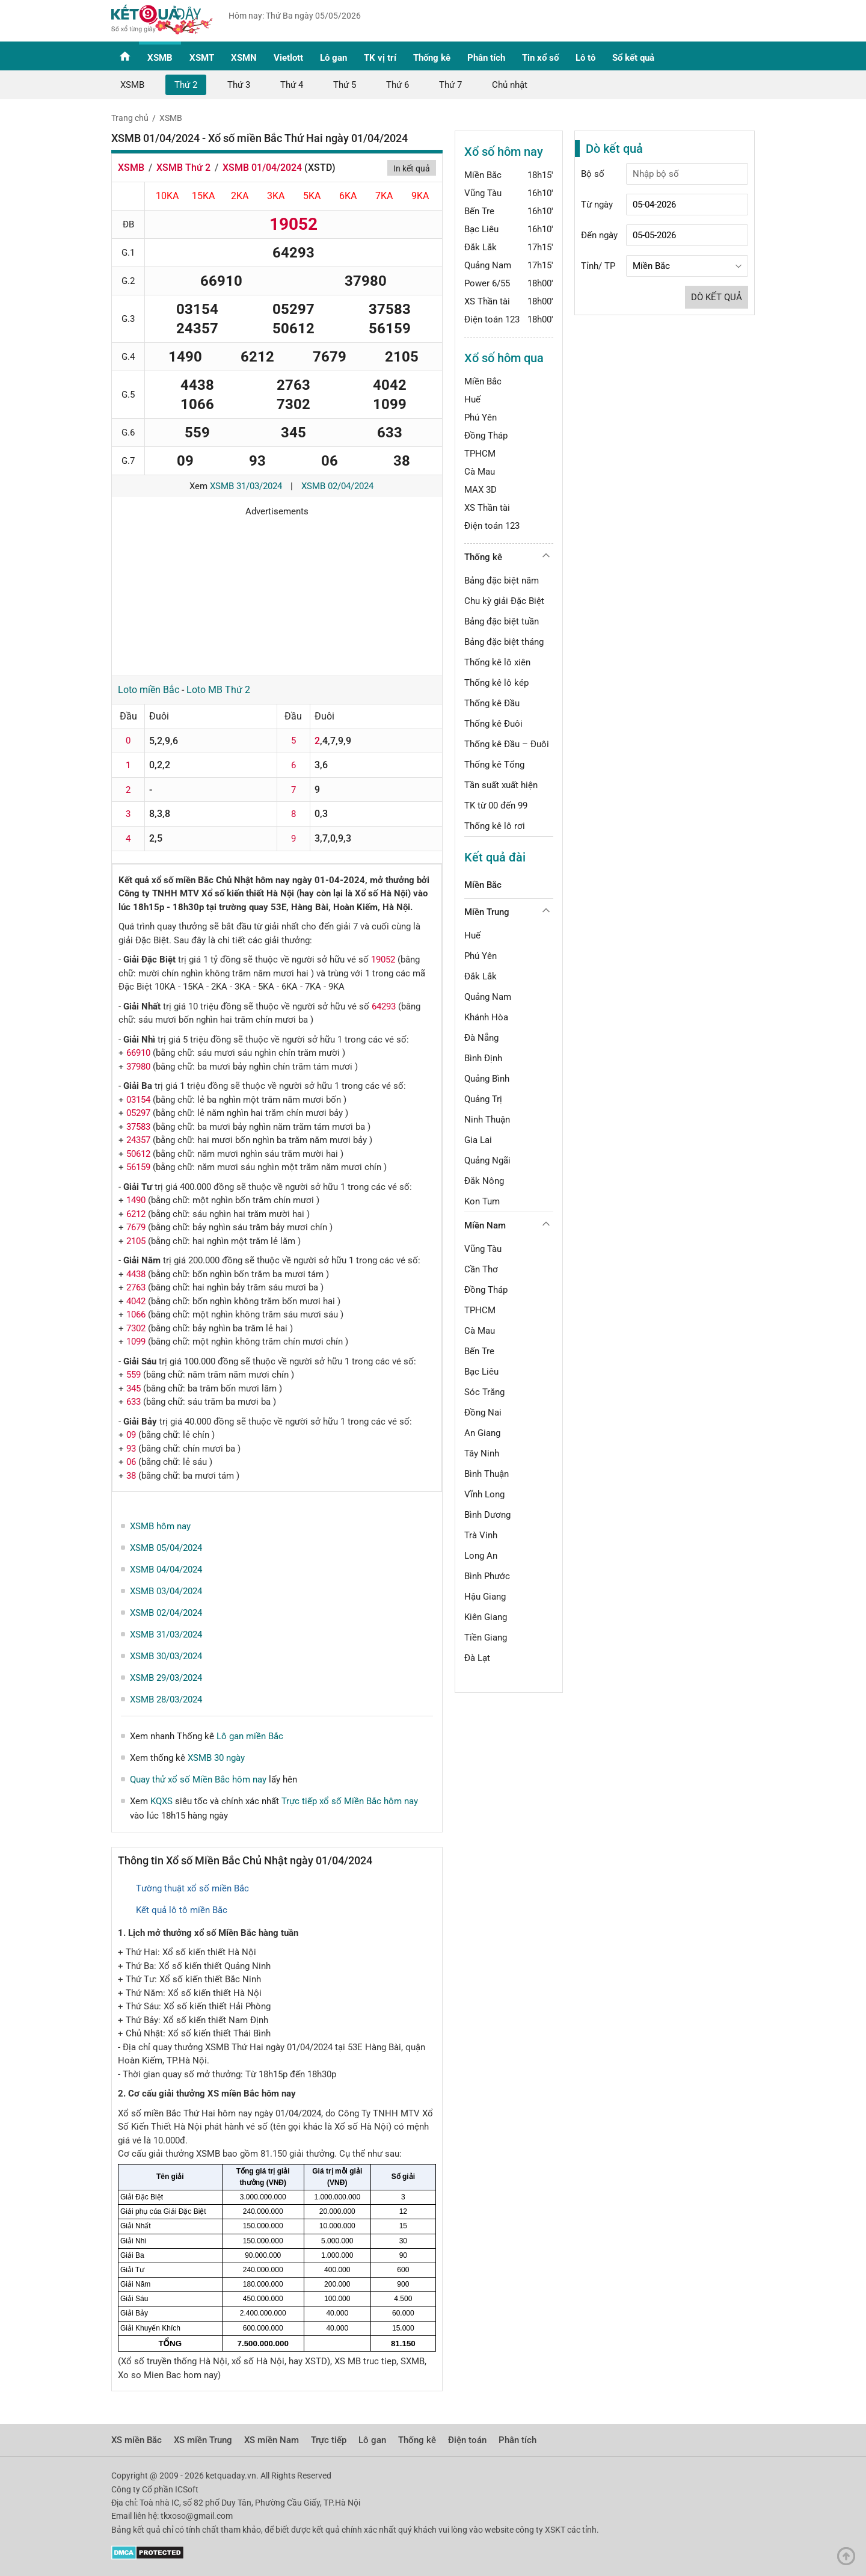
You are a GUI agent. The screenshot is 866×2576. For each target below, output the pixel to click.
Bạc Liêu (481, 229)
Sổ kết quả (633, 57)
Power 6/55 (487, 283)
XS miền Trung (203, 2440)
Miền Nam (485, 1225)
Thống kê (431, 57)
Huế (472, 399)
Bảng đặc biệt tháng (504, 641)
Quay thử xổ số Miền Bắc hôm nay (198, 1779)
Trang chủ (130, 118)
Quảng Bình (486, 1078)
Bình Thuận (486, 1473)
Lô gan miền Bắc (249, 1736)
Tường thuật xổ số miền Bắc (192, 1888)
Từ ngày (597, 204)
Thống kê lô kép (496, 682)
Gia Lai (478, 1140)
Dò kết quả (716, 297)
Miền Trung (486, 912)
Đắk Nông (484, 1181)
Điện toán (467, 2440)
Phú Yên (480, 417)
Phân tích (486, 57)
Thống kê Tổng (494, 764)
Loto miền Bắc (148, 689)
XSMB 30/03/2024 (166, 1656)
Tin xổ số (540, 57)
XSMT (201, 57)
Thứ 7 (450, 84)
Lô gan (333, 57)
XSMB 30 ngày (216, 1757)
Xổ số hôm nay (503, 151)
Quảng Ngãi (487, 1160)
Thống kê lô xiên (497, 662)
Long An (480, 1555)
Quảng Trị (483, 1099)
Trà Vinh (480, 1535)
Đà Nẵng (481, 1037)
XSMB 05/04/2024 (166, 1547)
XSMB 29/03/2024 (166, 1677)
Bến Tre (479, 211)
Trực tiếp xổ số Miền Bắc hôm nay (349, 1801)
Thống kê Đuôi (493, 723)
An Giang (482, 1433)
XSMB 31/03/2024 (246, 486)
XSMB (160, 57)
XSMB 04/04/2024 (166, 1569)
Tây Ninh (481, 1453)
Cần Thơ (481, 1269)
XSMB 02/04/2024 (337, 486)
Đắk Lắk (480, 247)
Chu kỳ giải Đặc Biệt (504, 601)
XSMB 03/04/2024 (166, 1591)
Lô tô (585, 57)
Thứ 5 (344, 84)
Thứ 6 (397, 84)
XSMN (244, 57)
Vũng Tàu (483, 193)
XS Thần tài (487, 301)
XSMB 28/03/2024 (166, 1699)
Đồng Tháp (486, 435)
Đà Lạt (477, 1658)
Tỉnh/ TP (598, 265)
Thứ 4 (291, 84)
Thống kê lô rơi (494, 826)
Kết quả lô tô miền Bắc (181, 1910)
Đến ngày (599, 235)
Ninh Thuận (487, 1119)
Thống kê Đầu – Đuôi (506, 744)
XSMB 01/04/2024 (262, 167)
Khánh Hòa (486, 1017)
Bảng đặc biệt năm (501, 580)
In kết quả (411, 168)
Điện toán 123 (492, 319)
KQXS (161, 1801)
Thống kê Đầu (492, 703)
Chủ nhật (509, 84)
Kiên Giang (485, 1617)
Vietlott (288, 57)
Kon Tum (482, 1201)
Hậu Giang (485, 1596)
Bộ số (592, 173)
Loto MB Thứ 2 (218, 689)
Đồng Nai (483, 1412)
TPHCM (480, 453)
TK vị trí (380, 57)
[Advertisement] (277, 592)
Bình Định (483, 1058)
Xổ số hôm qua (504, 358)
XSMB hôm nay (160, 1526)
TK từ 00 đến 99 (495, 805)
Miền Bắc (483, 175)
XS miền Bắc (136, 2440)
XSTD (320, 167)
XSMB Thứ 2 (183, 167)
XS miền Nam (271, 2440)
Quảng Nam (487, 265)
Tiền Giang (485, 1637)
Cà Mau (479, 471)
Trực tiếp (328, 2440)
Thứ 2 (185, 84)
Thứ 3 (238, 84)
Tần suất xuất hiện (501, 785)
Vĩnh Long (484, 1494)
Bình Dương (487, 1514)
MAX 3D (480, 489)
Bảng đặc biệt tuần (501, 621)
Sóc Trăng (484, 1392)
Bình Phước (487, 1576)
